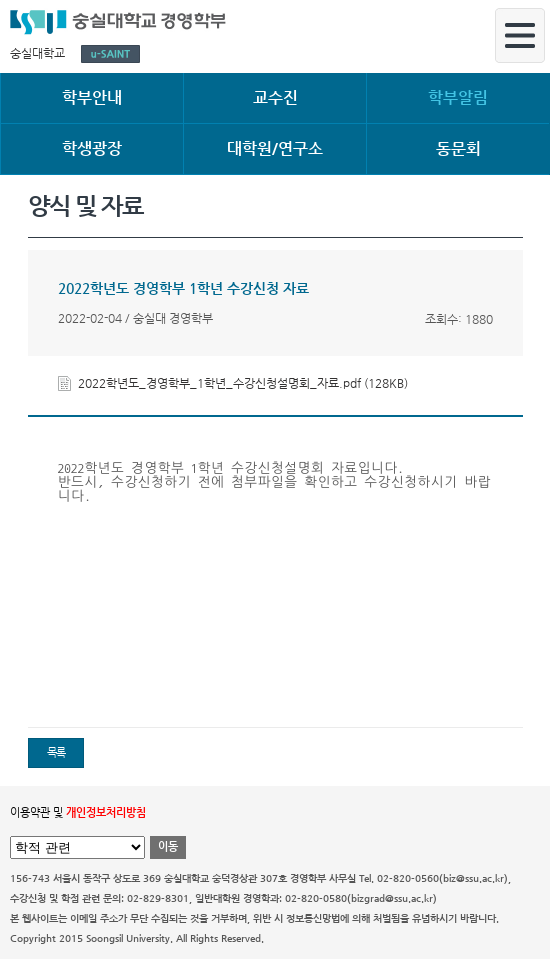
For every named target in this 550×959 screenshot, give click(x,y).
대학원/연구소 (275, 148)
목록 (55, 752)
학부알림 (458, 97)
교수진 (275, 97)
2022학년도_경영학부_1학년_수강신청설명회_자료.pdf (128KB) (243, 383)
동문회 (458, 148)
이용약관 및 (78, 812)
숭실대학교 (37, 53)
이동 (168, 846)
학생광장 (92, 148)
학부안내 (92, 97)
